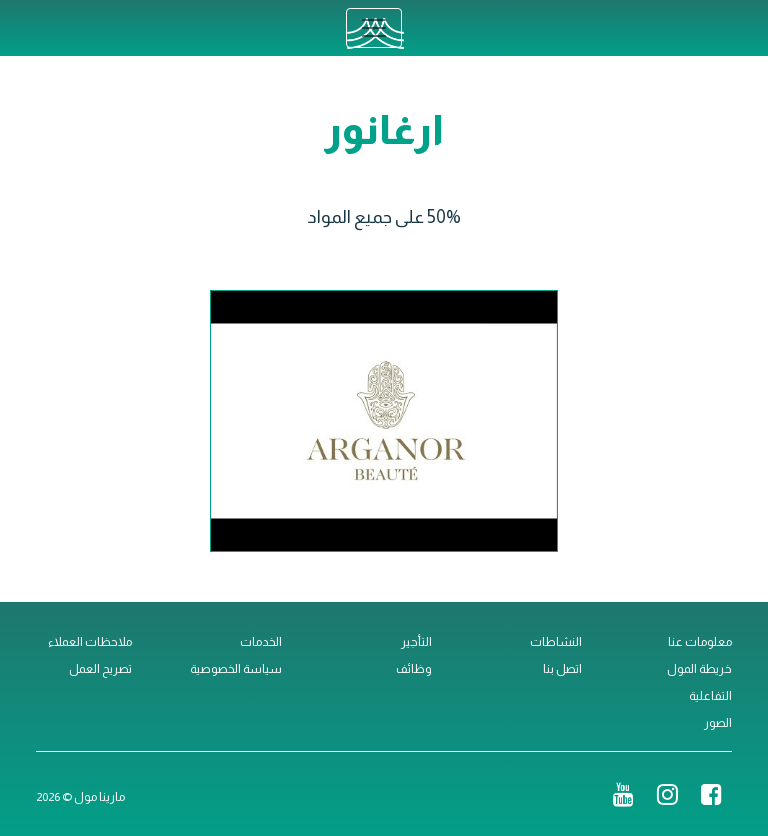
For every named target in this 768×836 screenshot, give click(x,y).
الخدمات (261, 642)
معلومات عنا (700, 642)
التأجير (416, 642)
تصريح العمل (100, 669)
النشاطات (556, 642)
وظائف (414, 669)
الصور (718, 723)
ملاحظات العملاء (90, 642)
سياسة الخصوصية (236, 669)
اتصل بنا (562, 669)
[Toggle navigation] (374, 28)
